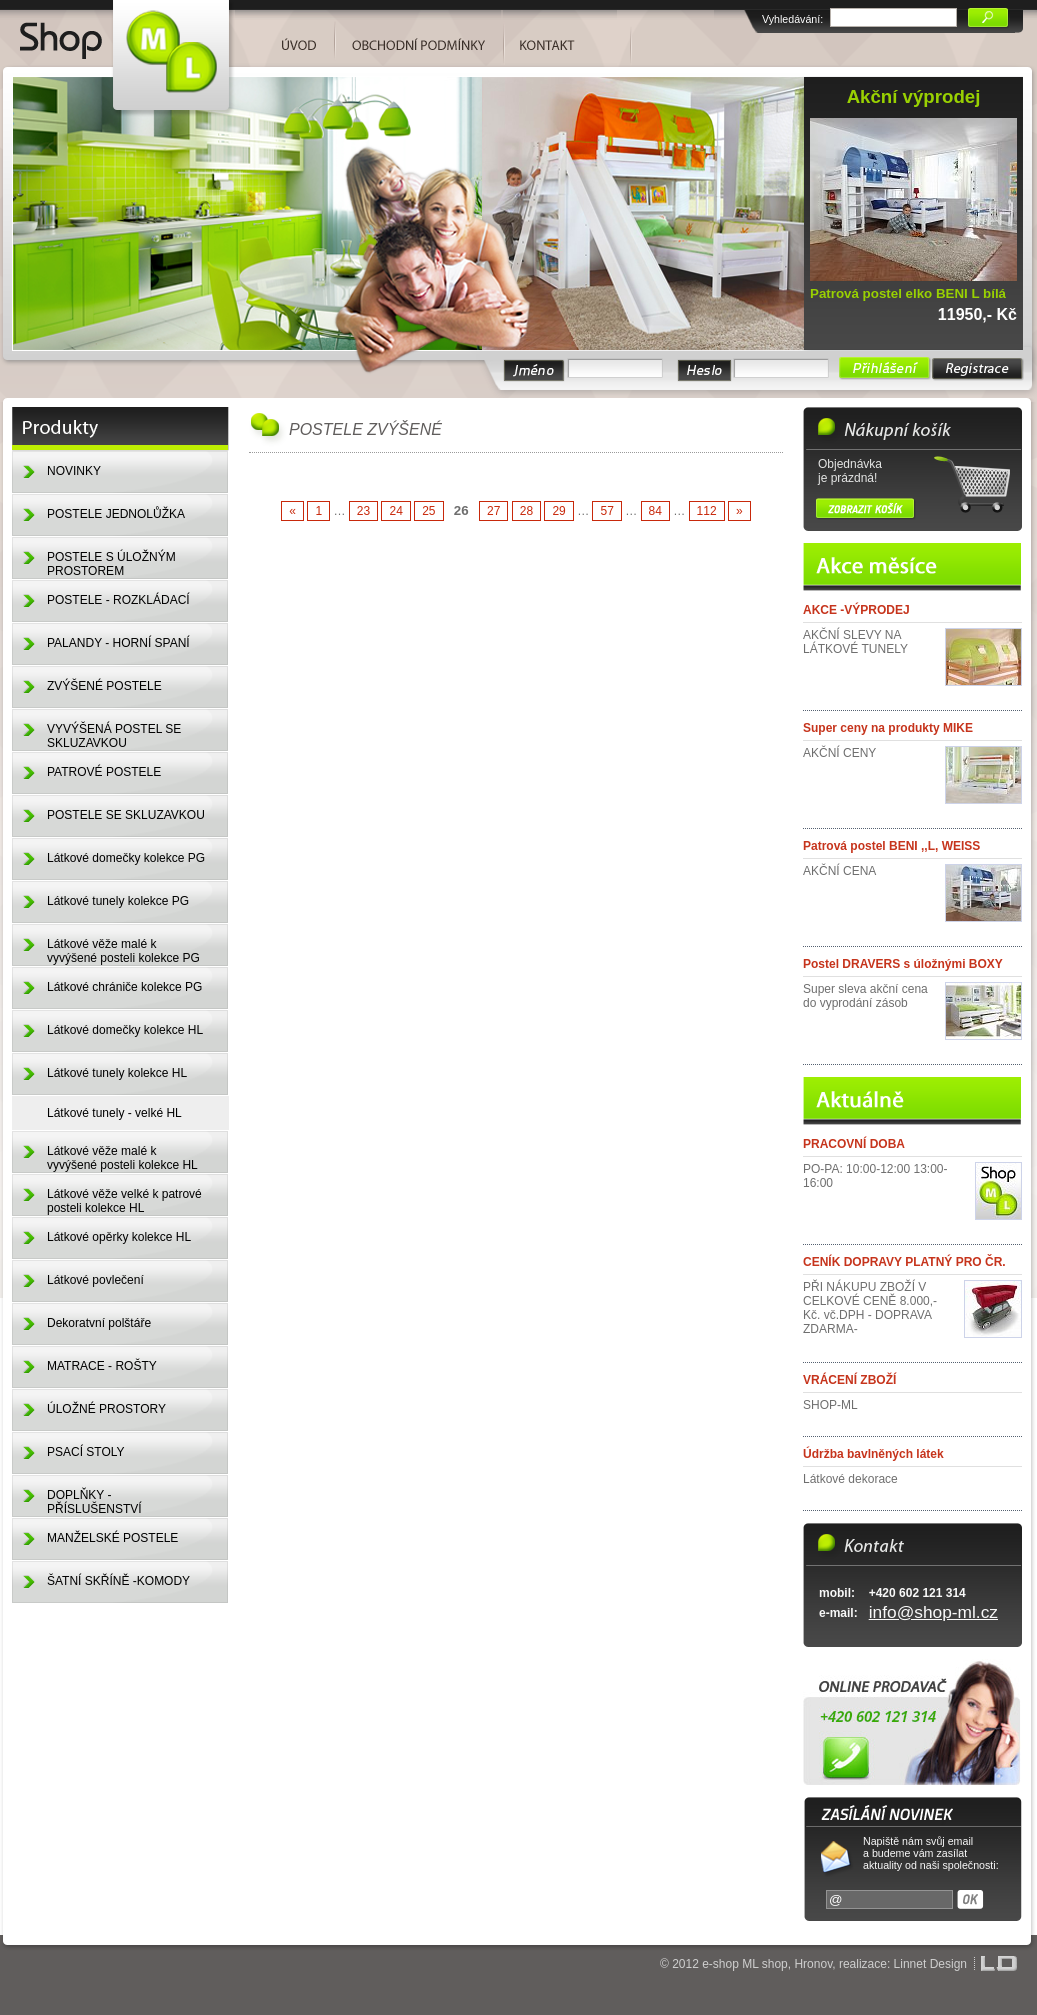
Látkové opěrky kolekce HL (119, 1237)
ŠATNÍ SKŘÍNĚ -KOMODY (118, 1581)
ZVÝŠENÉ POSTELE (104, 686)
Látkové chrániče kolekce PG (124, 987)
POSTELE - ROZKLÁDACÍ (118, 600)
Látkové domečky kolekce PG (126, 858)
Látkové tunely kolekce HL (117, 1073)
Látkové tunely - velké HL (114, 1113)
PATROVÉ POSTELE (104, 772)
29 (558, 511)
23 (363, 511)
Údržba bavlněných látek (873, 1454)
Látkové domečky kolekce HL (125, 1030)
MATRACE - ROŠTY (102, 1366)
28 (526, 511)
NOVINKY (74, 471)
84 (655, 511)
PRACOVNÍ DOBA (854, 1144)
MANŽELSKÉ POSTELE (112, 1538)
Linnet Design (930, 1964)
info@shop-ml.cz (933, 1612)
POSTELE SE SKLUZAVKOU (126, 815)
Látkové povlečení (95, 1280)
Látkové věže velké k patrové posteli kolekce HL (124, 1201)
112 (707, 511)
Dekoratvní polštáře (99, 1323)
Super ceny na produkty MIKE (888, 728)
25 (428, 511)
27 (493, 511)
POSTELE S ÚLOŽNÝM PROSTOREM (111, 564)
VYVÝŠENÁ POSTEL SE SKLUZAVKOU (114, 736)
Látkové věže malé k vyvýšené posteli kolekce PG (123, 951)
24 (395, 511)
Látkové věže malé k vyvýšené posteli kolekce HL (122, 1158)
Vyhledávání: (792, 19)
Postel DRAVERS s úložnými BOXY (903, 964)
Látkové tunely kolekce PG (118, 901)
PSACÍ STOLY (86, 1452)
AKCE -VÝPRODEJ (856, 610)
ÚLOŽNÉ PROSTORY (106, 1409)
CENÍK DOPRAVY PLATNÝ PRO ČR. (904, 1262)
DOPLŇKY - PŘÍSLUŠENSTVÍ (94, 1502)
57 (606, 511)
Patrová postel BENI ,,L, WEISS (891, 846)
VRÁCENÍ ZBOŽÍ (849, 1380)
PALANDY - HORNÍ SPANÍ (118, 643)
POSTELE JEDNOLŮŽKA (116, 514)
